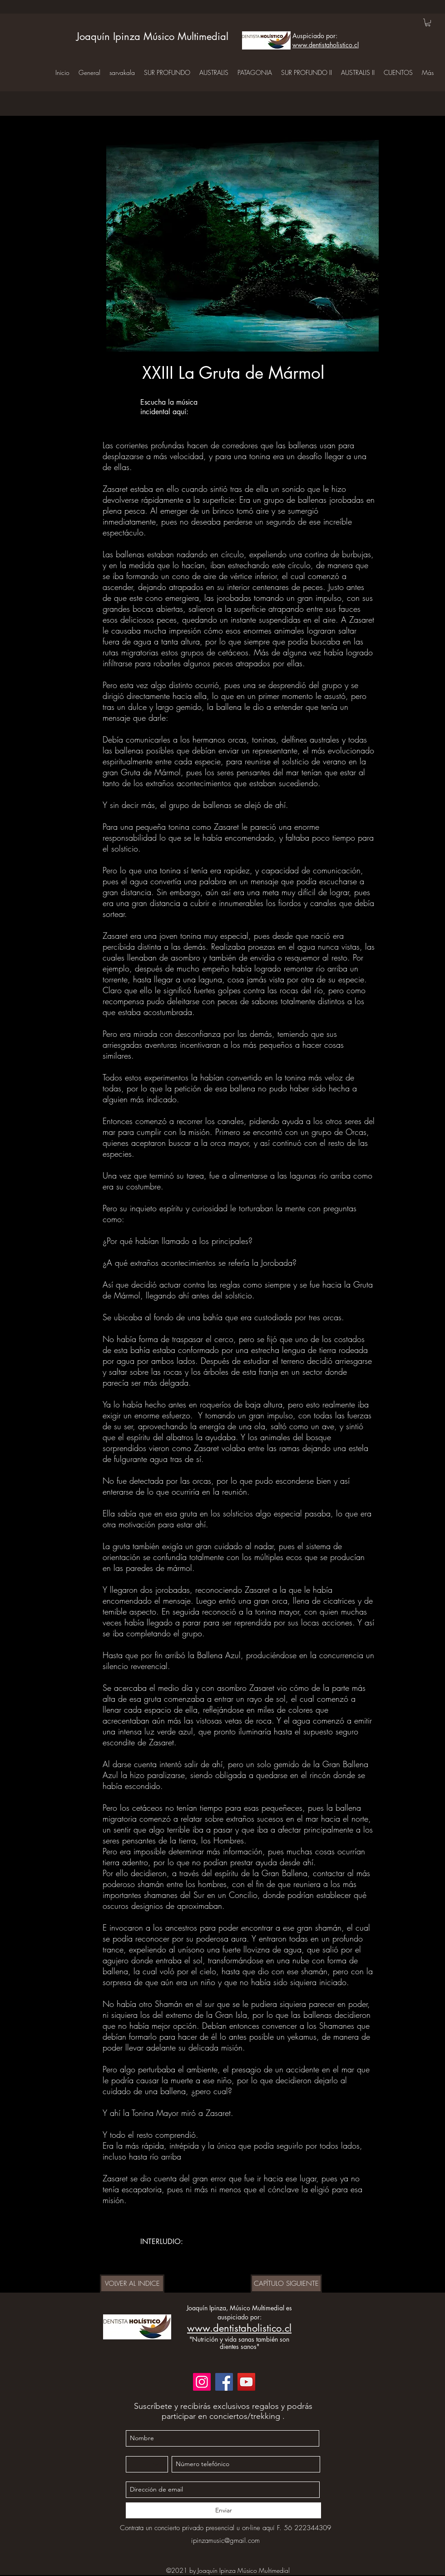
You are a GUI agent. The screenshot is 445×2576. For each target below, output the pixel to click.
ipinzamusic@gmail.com (225, 2540)
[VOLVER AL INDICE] (132, 2283)
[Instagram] (202, 2382)
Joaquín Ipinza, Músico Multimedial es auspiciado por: (239, 2312)
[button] (427, 22)
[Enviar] (223, 2510)
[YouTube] (246, 2382)
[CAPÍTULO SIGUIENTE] (286, 2283)
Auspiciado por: (314, 35)
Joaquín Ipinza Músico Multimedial (152, 36)
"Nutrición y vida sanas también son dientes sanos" (239, 2342)
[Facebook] (224, 2382)
